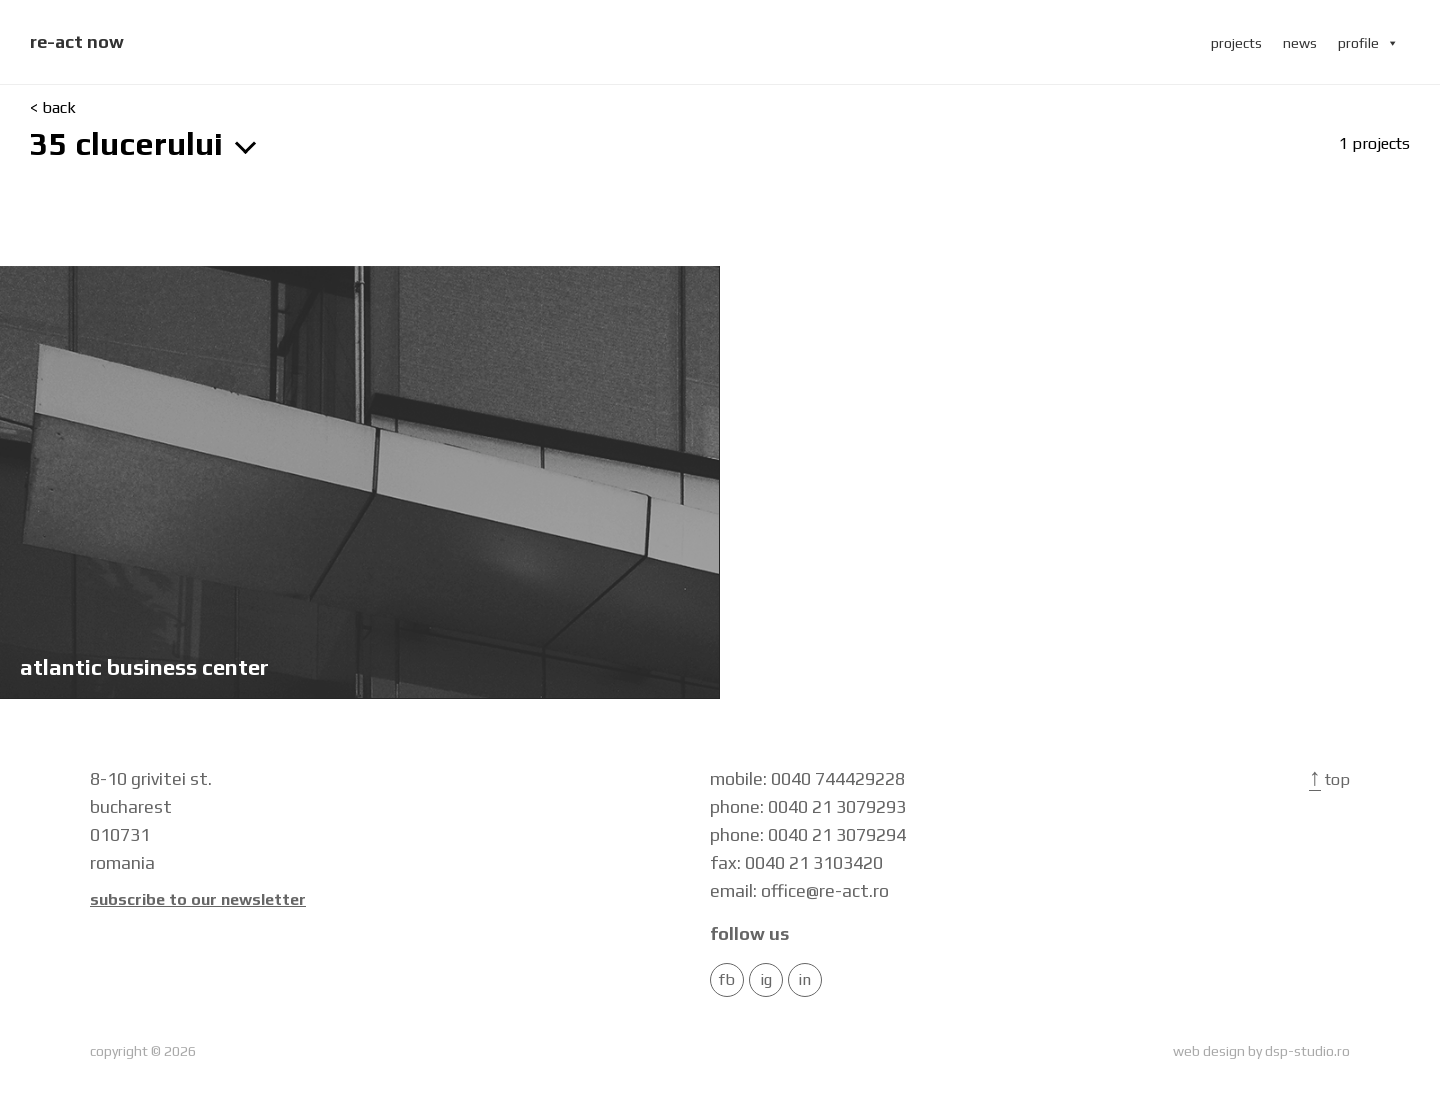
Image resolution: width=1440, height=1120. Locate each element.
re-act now (77, 41)
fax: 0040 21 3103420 (796, 862)
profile (1368, 43)
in (804, 980)
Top (1329, 779)
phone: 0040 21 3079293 (808, 806)
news (1300, 43)
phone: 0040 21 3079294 (808, 834)
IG (766, 980)
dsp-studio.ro (1307, 1051)
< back (53, 108)
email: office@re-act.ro (799, 890)
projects (1236, 43)
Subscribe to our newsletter (198, 900)
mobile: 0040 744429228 (807, 778)
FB (727, 980)
